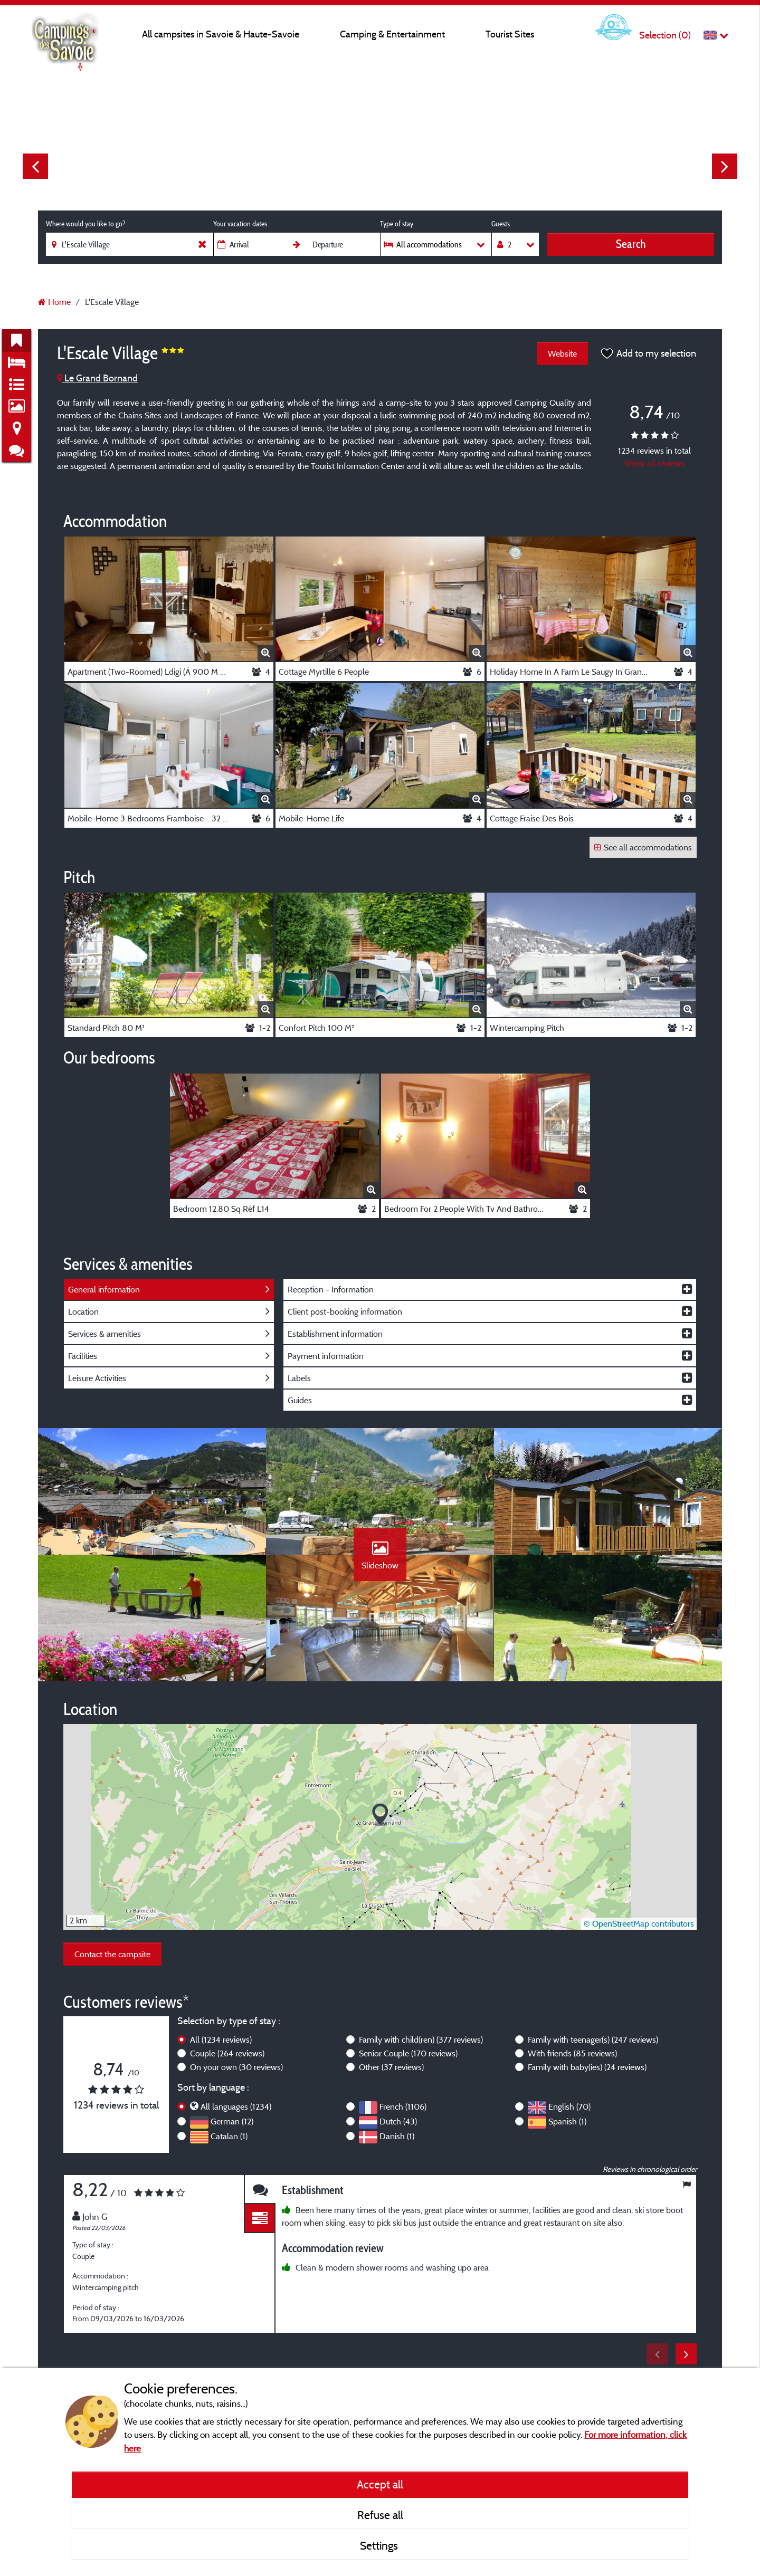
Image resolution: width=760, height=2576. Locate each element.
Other (391, 2067)
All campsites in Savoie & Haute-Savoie (220, 34)
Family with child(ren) (421, 2039)
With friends (572, 2053)
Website (562, 353)
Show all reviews (654, 463)
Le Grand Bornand (97, 378)
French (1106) (402, 2106)
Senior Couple (408, 2053)
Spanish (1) (567, 2121)
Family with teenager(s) (593, 2039)
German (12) (232, 2121)
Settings (380, 2545)
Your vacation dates (240, 223)
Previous (35, 166)
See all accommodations (643, 847)
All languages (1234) (236, 2106)
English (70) (569, 2106)
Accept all (380, 2484)
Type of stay (396, 223)
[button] (380, 1815)
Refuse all (380, 2515)
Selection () (665, 35)
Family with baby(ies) (587, 2067)
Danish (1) (396, 2136)
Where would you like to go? (85, 223)
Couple (227, 2053)
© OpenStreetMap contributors (639, 1923)
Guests (500, 223)
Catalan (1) (229, 2136)
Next (724, 166)
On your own (236, 2067)
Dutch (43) (398, 2121)
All (221, 2039)
